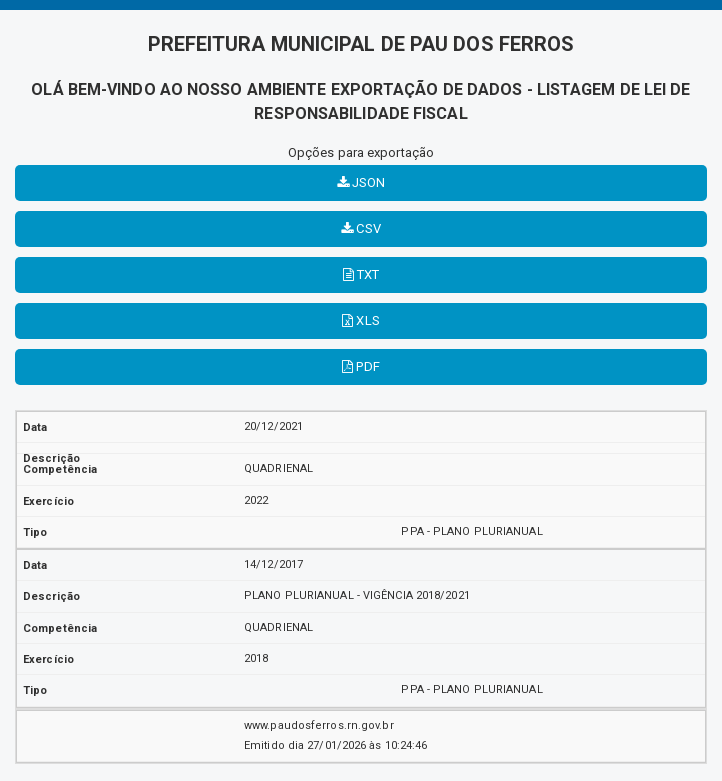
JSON (361, 182)
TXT (361, 274)
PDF (361, 366)
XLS (361, 320)
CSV (361, 228)
